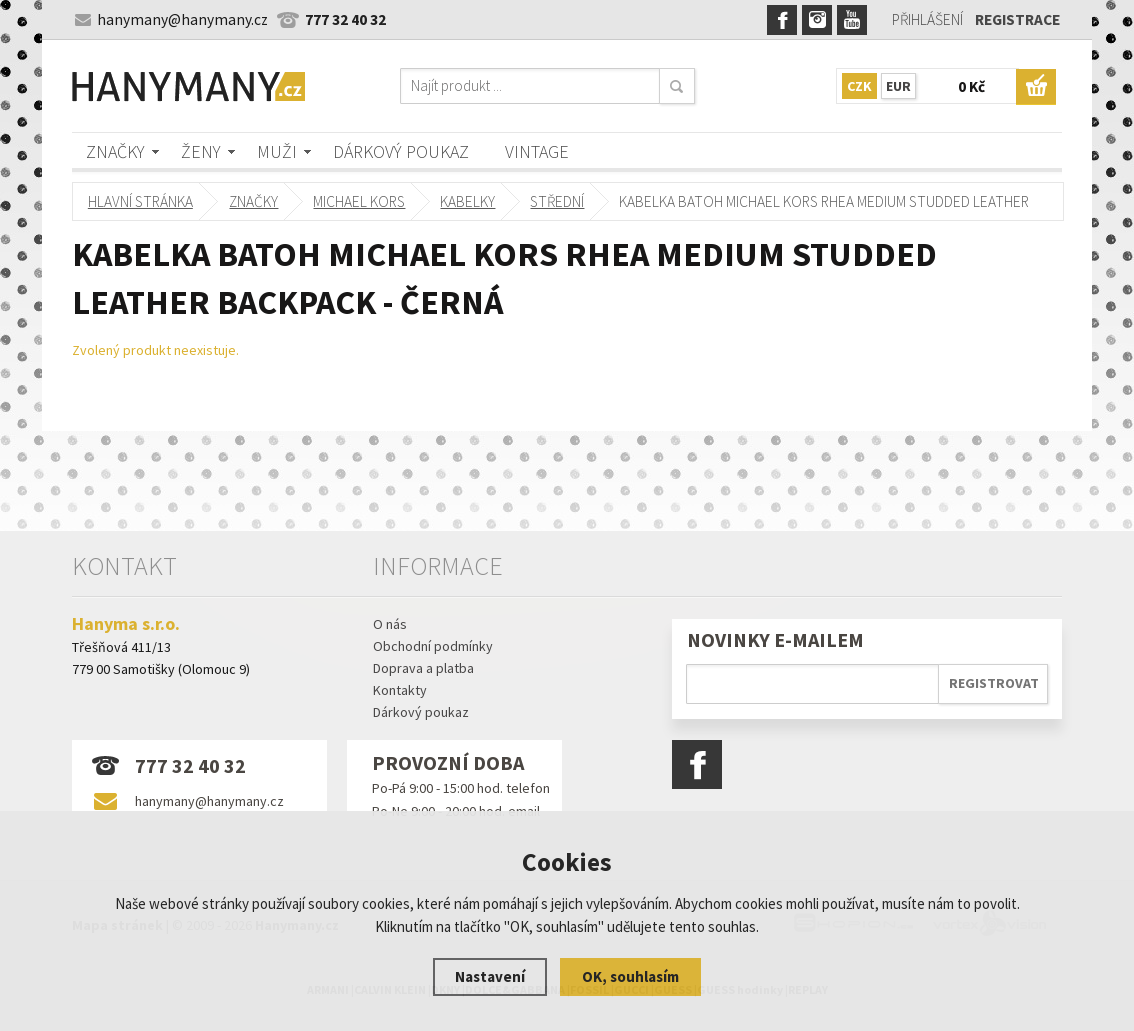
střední (558, 201)
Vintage (537, 151)
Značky (115, 151)
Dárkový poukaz (401, 151)
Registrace (1017, 19)
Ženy (201, 151)
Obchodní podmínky (433, 646)
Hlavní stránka (140, 201)
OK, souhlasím (630, 976)
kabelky (468, 201)
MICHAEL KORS (360, 201)
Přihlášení (927, 19)
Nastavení (490, 976)
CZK (859, 86)
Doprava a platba (423, 668)
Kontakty (400, 690)
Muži (277, 151)
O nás (390, 624)
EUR (898, 86)
